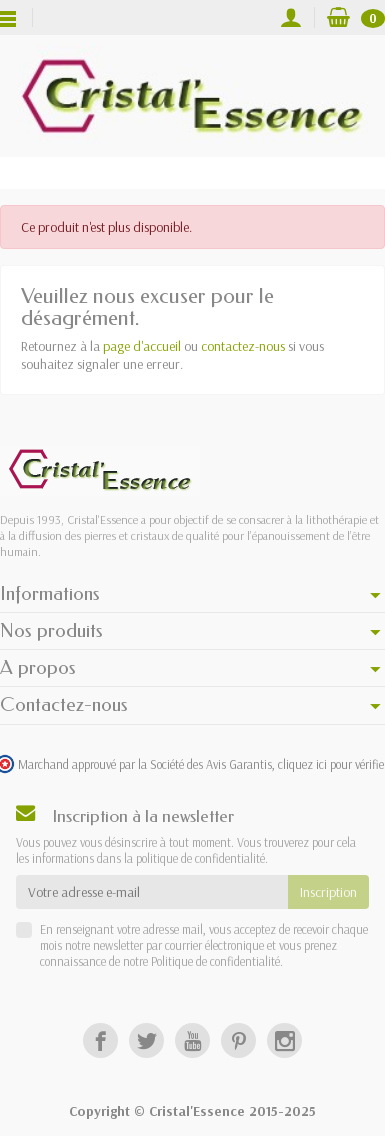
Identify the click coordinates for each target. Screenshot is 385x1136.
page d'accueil (142, 346)
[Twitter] (146, 1040)
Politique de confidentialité (214, 961)
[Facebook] (100, 1040)
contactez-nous (243, 346)
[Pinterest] (238, 1040)
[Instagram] (284, 1040)
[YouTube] (192, 1040)
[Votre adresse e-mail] (152, 892)
